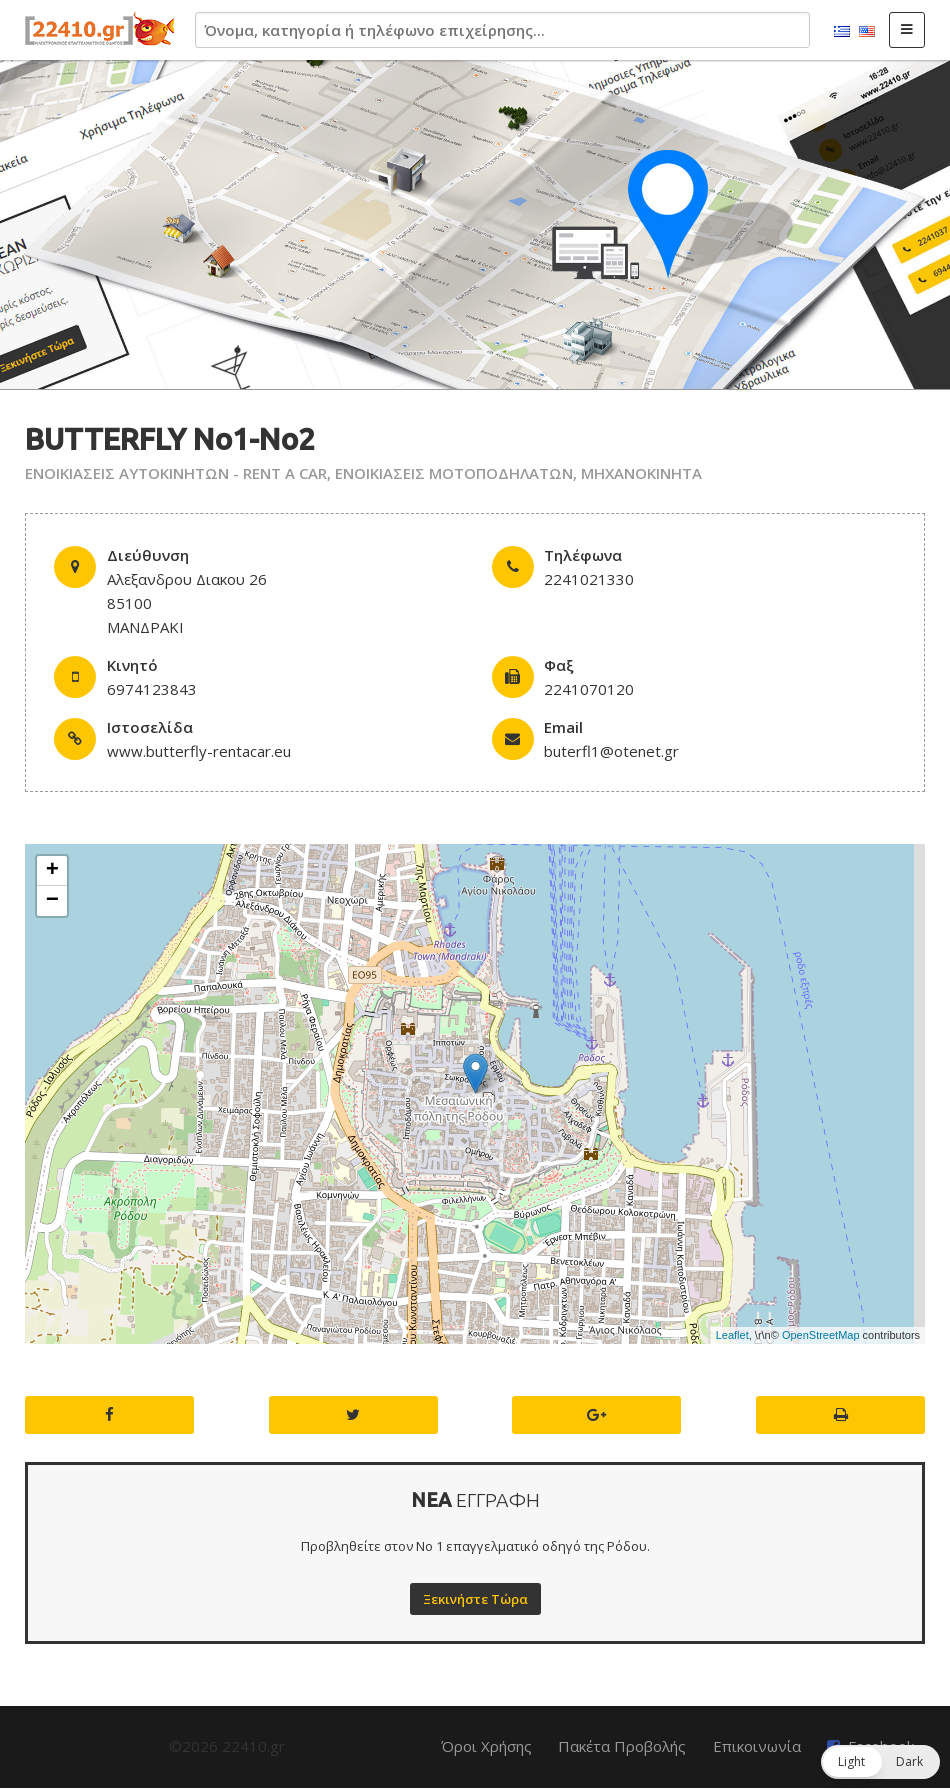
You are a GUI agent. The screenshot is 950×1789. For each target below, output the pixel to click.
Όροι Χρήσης (486, 1746)
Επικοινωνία (757, 1746)
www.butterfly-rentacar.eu (199, 751)
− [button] (52, 901)
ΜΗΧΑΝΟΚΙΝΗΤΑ (641, 473)
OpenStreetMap (821, 1335)
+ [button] (52, 871)
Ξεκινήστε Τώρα (475, 1599)
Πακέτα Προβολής (622, 1746)
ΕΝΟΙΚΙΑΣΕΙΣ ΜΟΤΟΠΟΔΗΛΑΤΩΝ (454, 473)
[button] (880, 1762)
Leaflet (732, 1335)
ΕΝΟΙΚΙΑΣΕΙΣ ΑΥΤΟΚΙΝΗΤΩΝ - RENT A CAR (176, 473)
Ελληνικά (842, 32)
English (867, 32)
